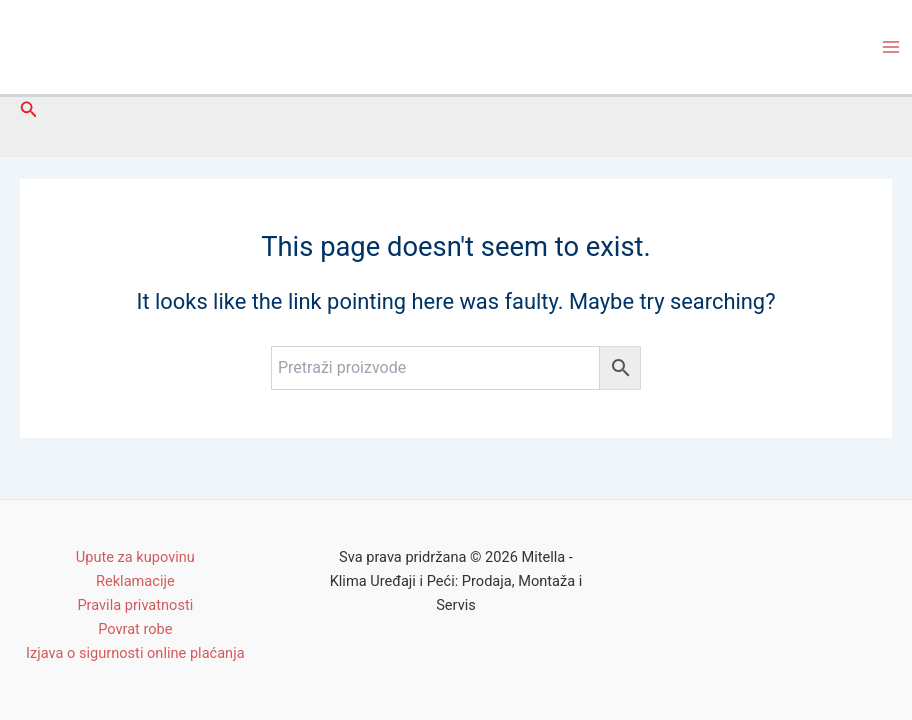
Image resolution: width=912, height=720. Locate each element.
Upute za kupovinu (135, 557)
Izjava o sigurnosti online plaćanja (135, 653)
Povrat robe (135, 629)
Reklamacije (135, 581)
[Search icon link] (29, 109)
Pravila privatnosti (135, 605)
